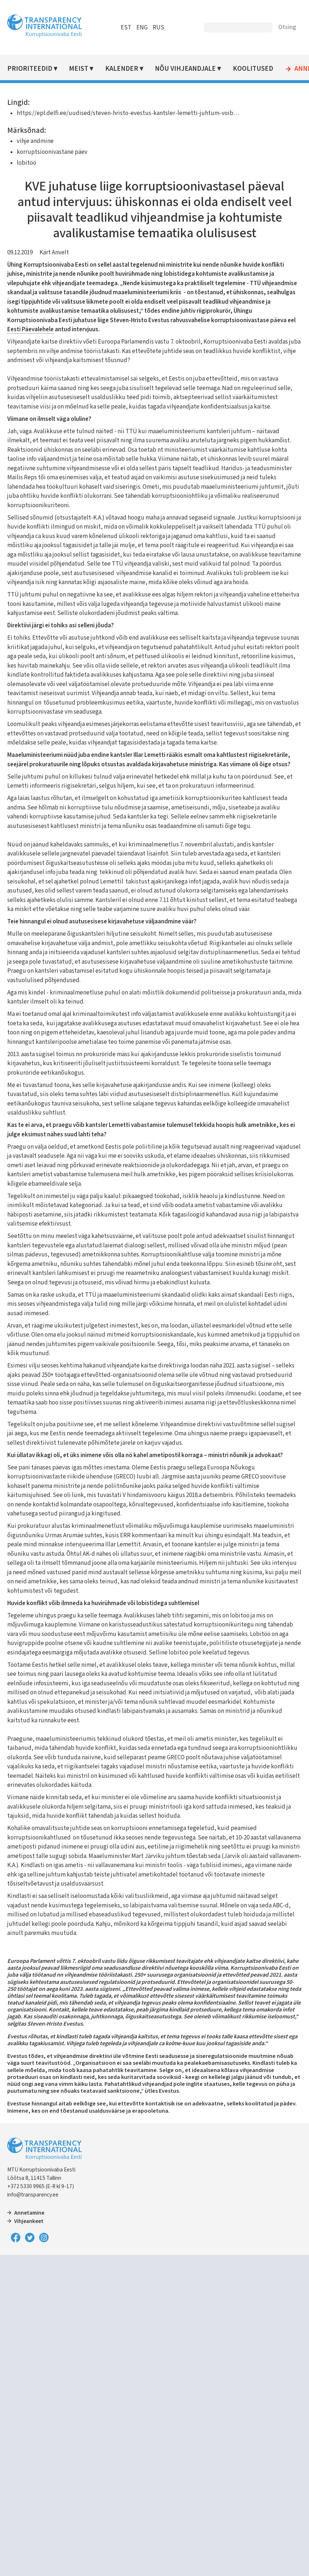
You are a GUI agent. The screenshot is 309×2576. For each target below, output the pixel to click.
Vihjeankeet (29, 2221)
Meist (78, 68)
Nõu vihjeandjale (185, 68)
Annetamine (29, 2212)
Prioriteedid (29, 68)
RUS (158, 28)
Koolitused (253, 68)
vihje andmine (35, 141)
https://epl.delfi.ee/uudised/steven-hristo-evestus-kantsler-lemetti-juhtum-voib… (128, 113)
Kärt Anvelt (54, 253)
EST (126, 28)
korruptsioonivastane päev (52, 152)
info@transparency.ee (32, 2194)
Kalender (121, 68)
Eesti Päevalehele (30, 329)
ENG (142, 28)
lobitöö (26, 163)
